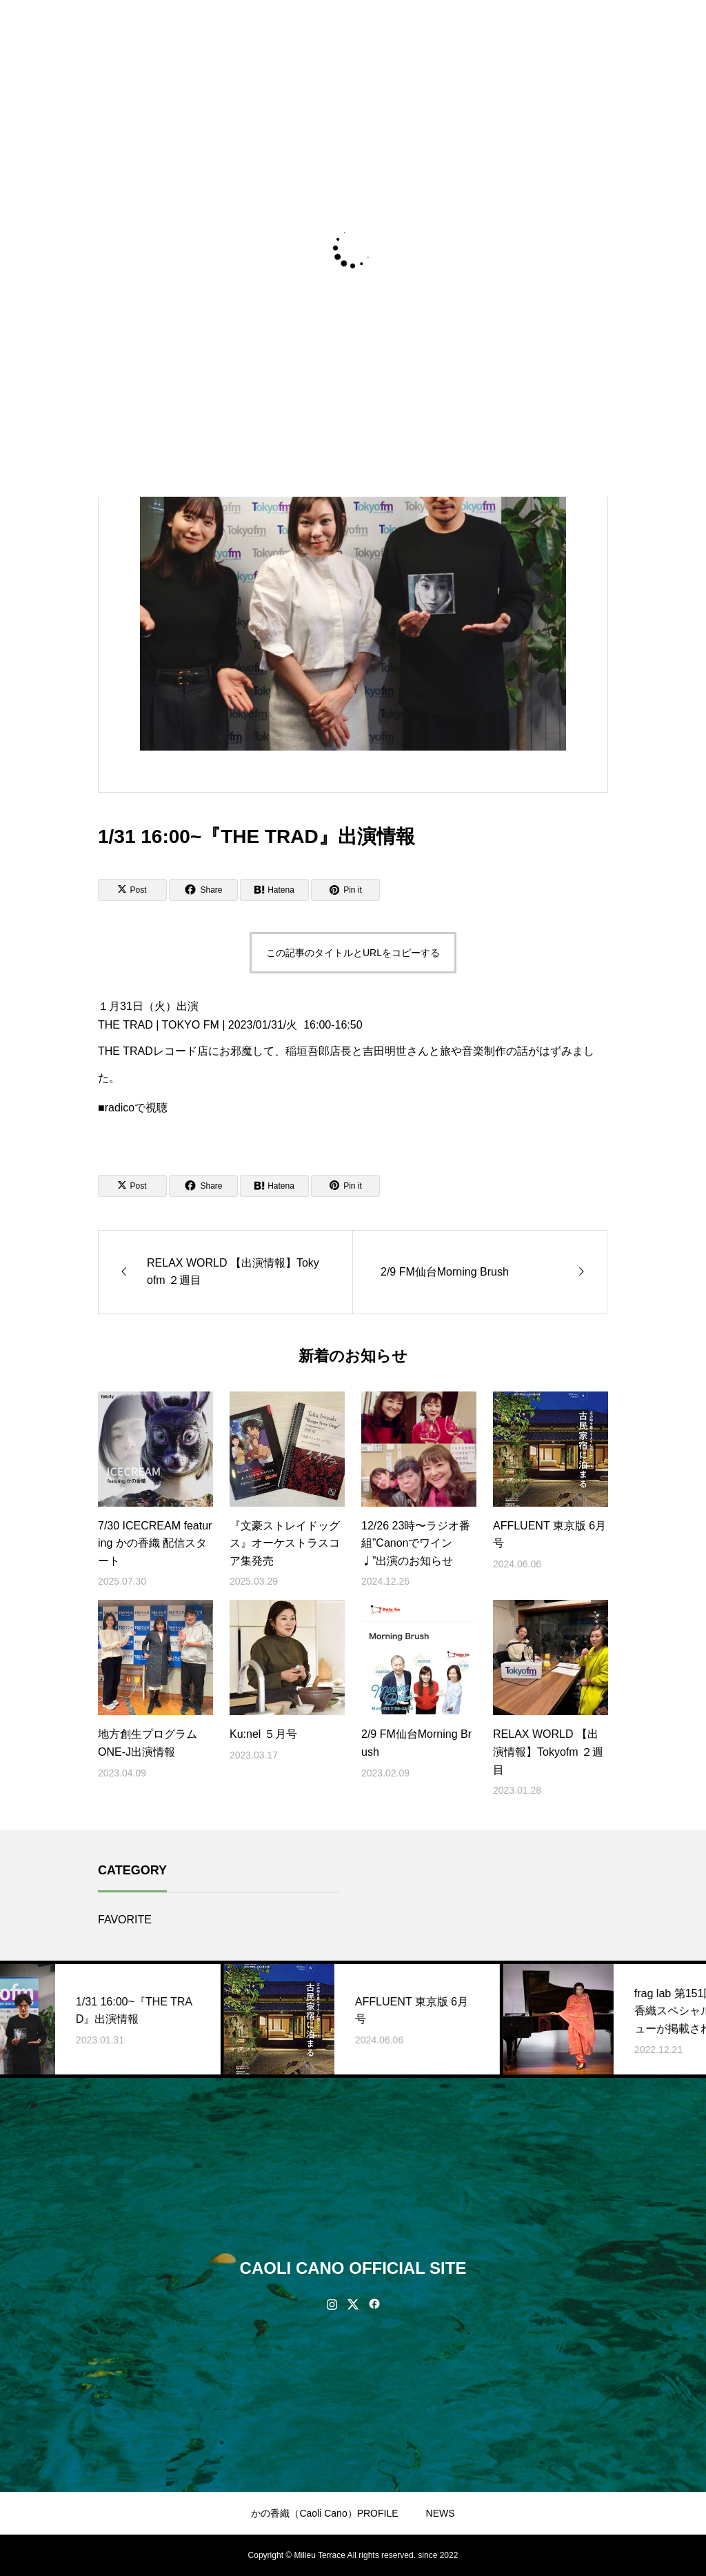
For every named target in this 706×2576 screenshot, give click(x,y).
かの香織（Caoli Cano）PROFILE (324, 2513)
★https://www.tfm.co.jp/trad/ (166, 1096)
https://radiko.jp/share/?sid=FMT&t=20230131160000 (228, 1126)
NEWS (440, 2513)
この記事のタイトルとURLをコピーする (353, 952)
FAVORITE (125, 1919)
